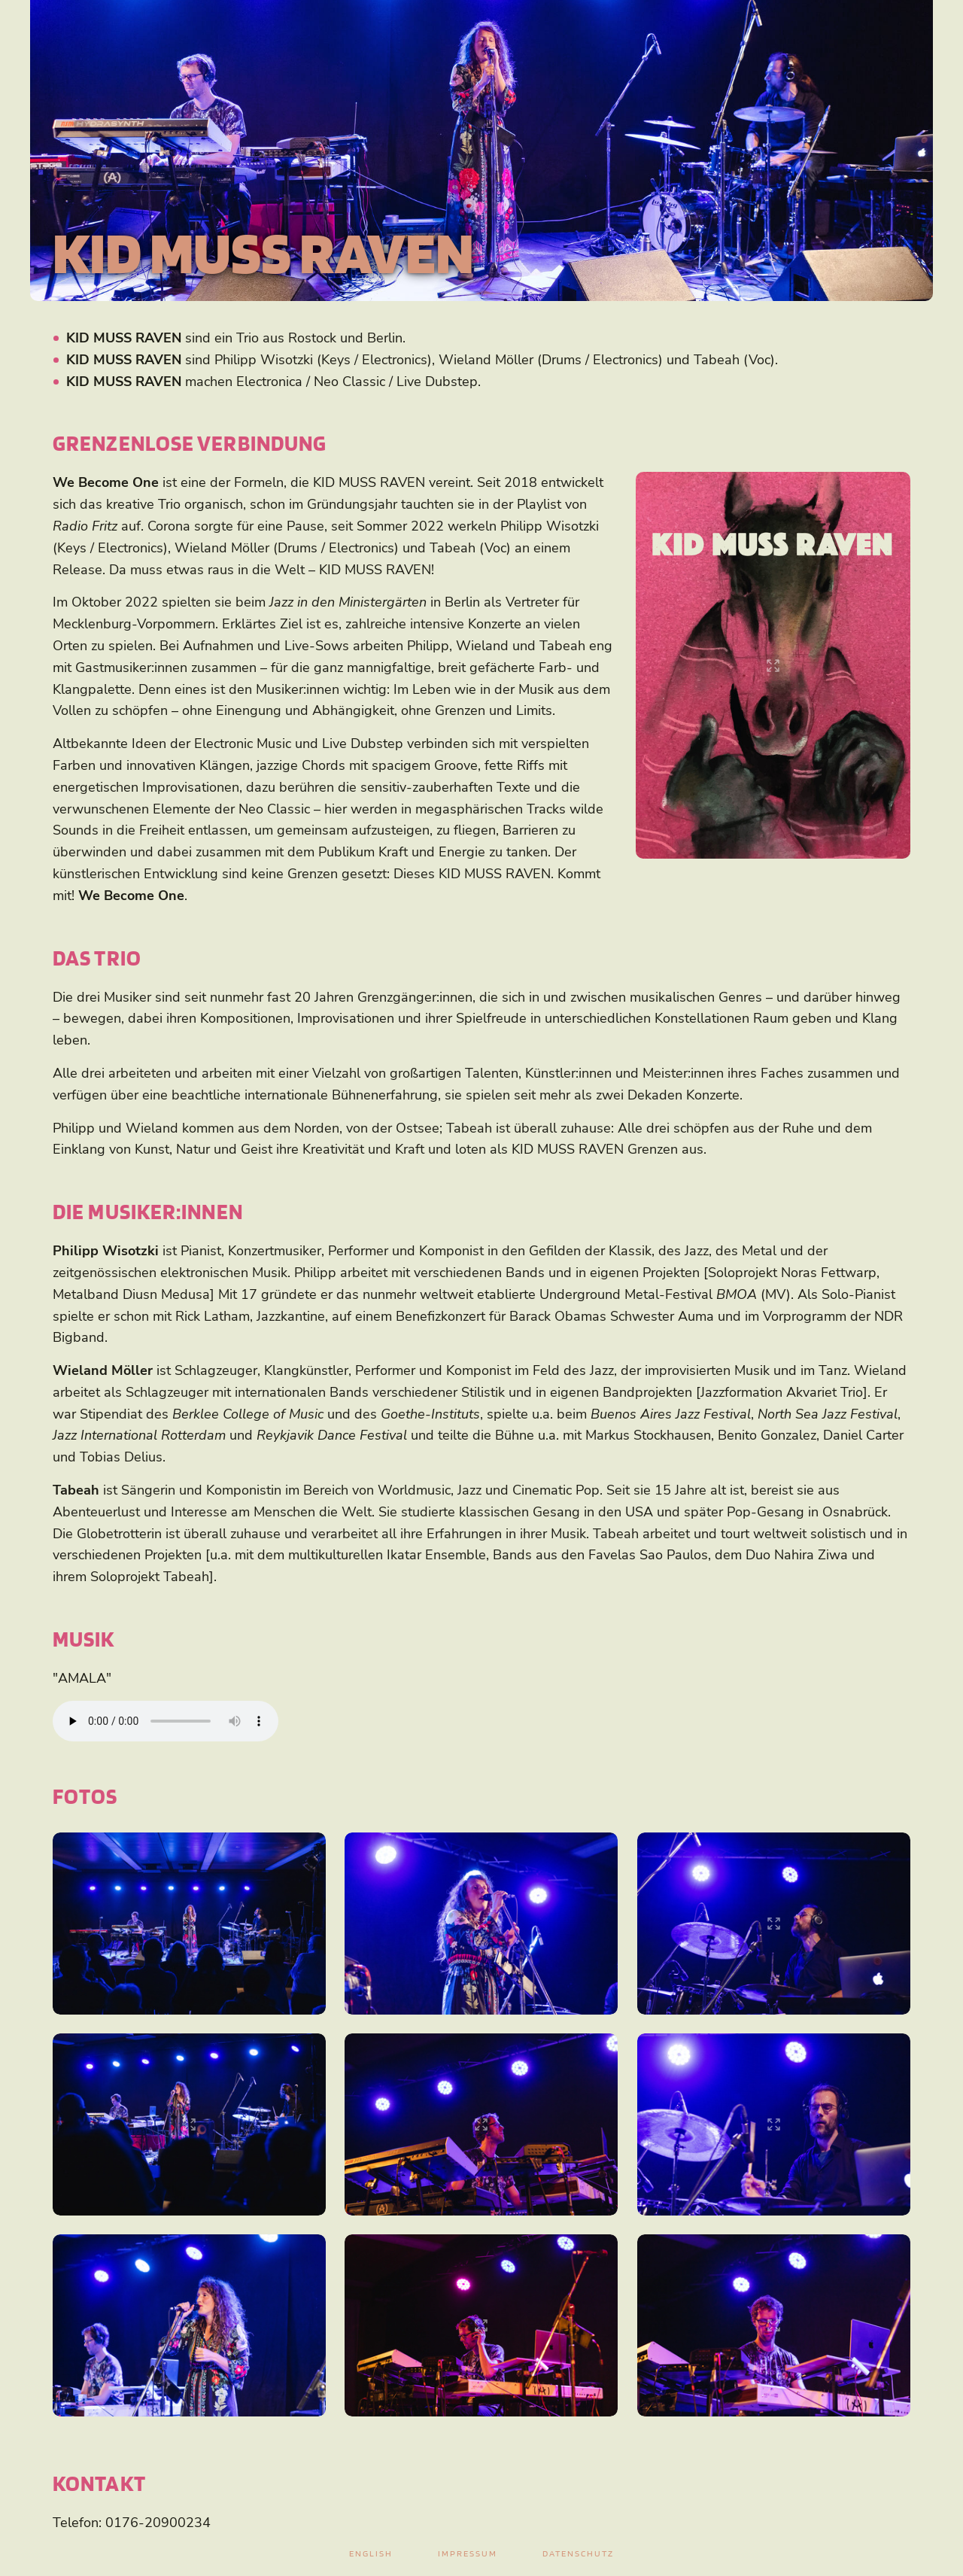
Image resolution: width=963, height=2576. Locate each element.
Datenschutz (578, 2553)
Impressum (467, 2553)
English (371, 2553)
